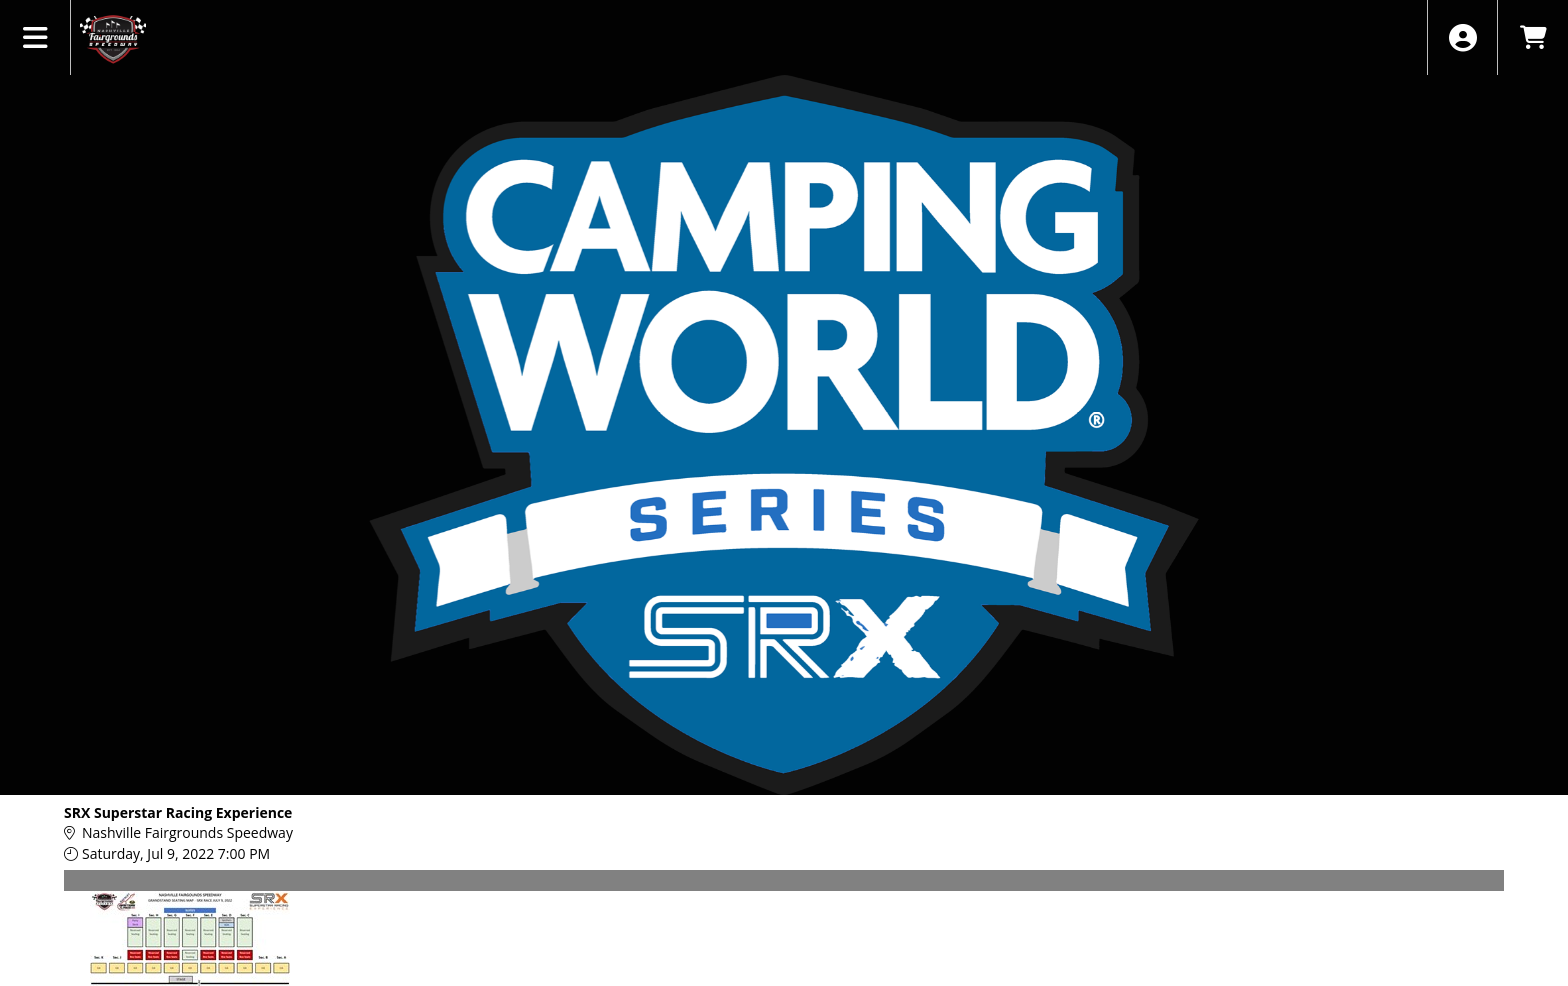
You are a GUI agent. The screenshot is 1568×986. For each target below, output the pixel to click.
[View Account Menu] (1462, 37)
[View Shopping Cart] (1532, 37)
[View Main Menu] (35, 37)
